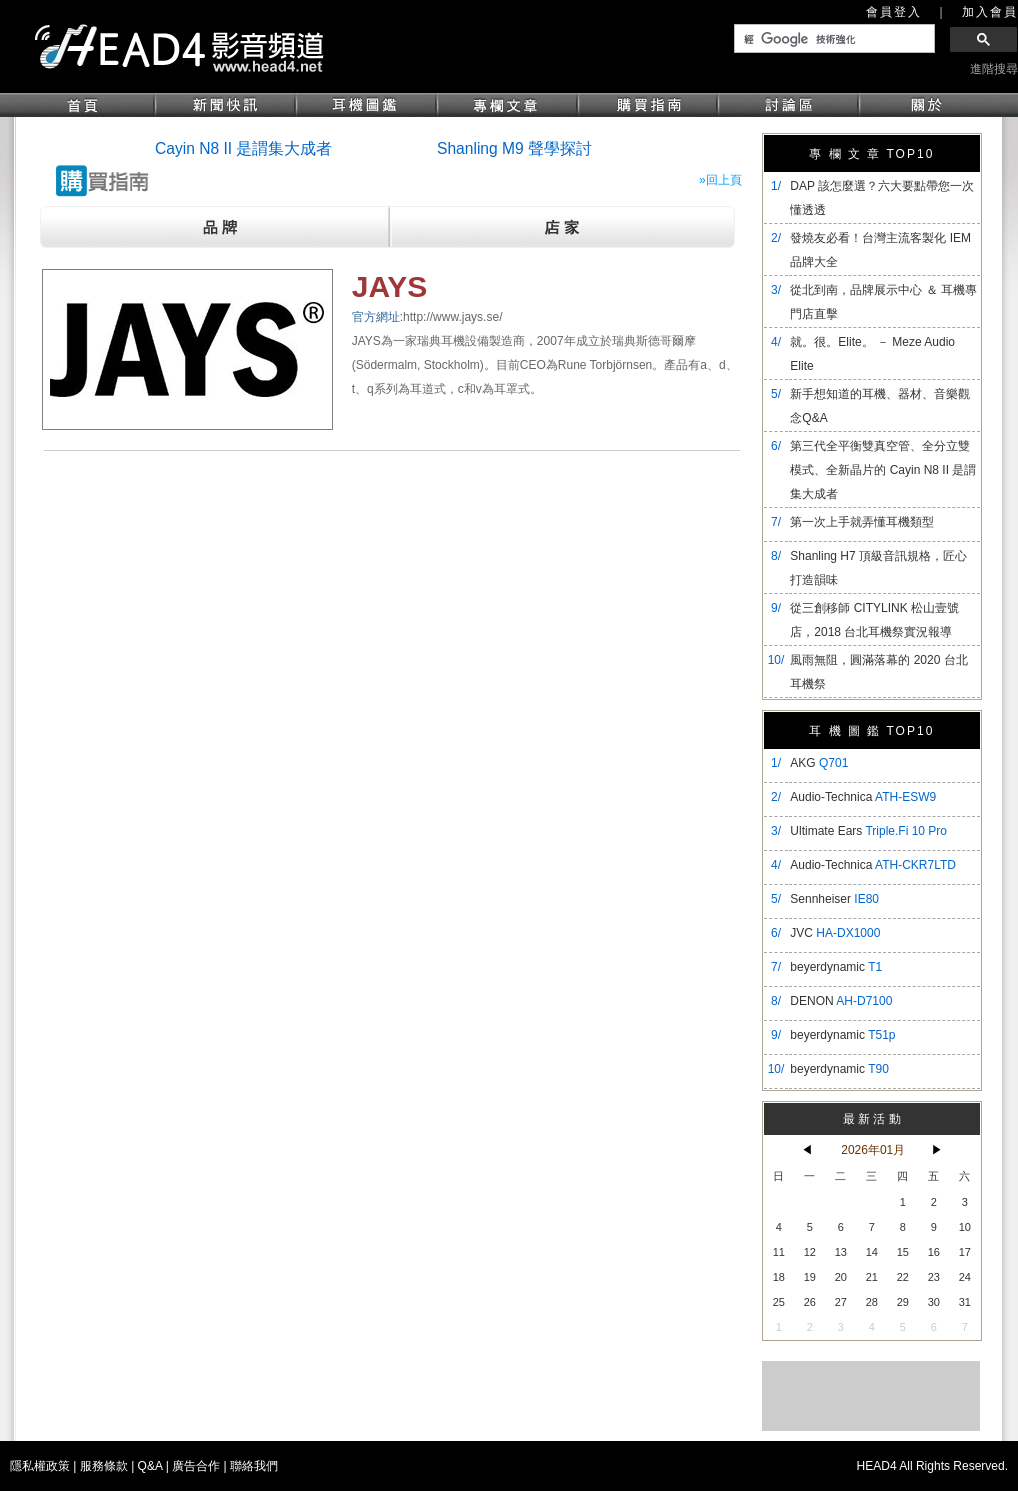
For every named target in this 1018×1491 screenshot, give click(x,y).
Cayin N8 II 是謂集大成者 (243, 148)
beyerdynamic (836, 967)
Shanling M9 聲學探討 (514, 148)
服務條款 (104, 1466)
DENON (841, 1001)
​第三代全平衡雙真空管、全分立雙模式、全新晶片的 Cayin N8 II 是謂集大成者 (883, 470)
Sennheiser (834, 899)
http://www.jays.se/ (452, 317)
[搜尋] (832, 39)
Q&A (150, 1466)
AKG (819, 763)
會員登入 (894, 12)
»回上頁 (720, 180)
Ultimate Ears (868, 831)
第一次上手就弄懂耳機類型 (862, 522)
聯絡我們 (254, 1466)
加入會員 (990, 12)
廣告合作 (196, 1466)
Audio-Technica (863, 797)
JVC (835, 933)
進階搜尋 (994, 69)
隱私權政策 (40, 1466)
